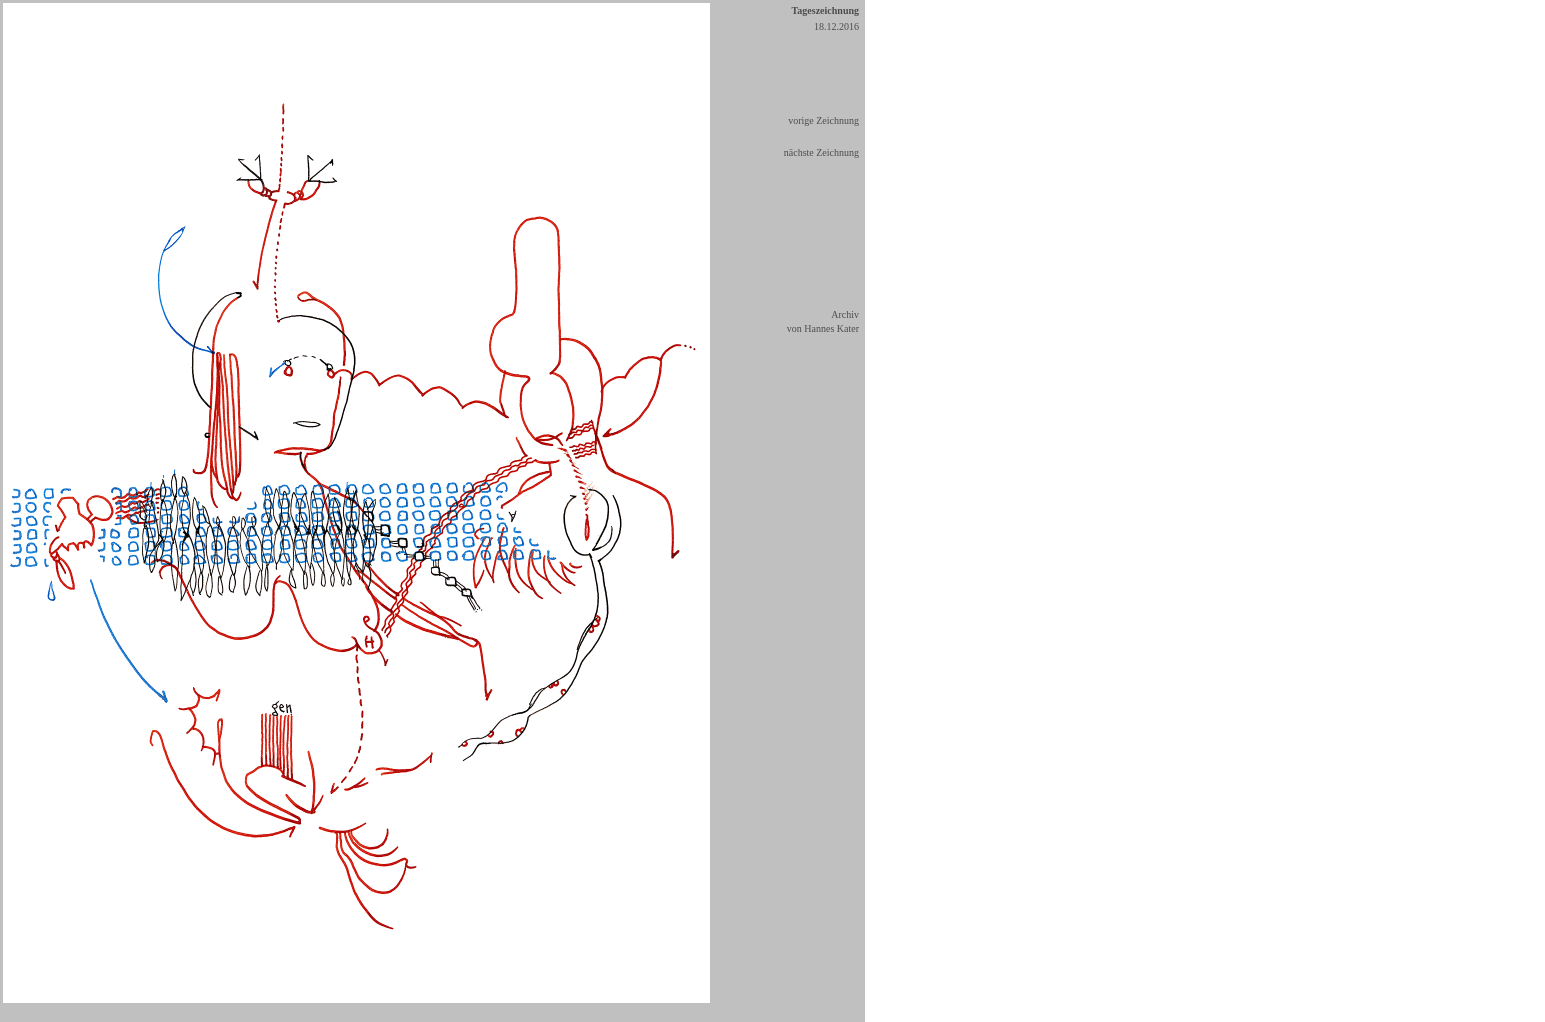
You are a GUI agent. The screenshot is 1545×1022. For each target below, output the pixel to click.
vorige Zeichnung (823, 120)
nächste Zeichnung (821, 152)
